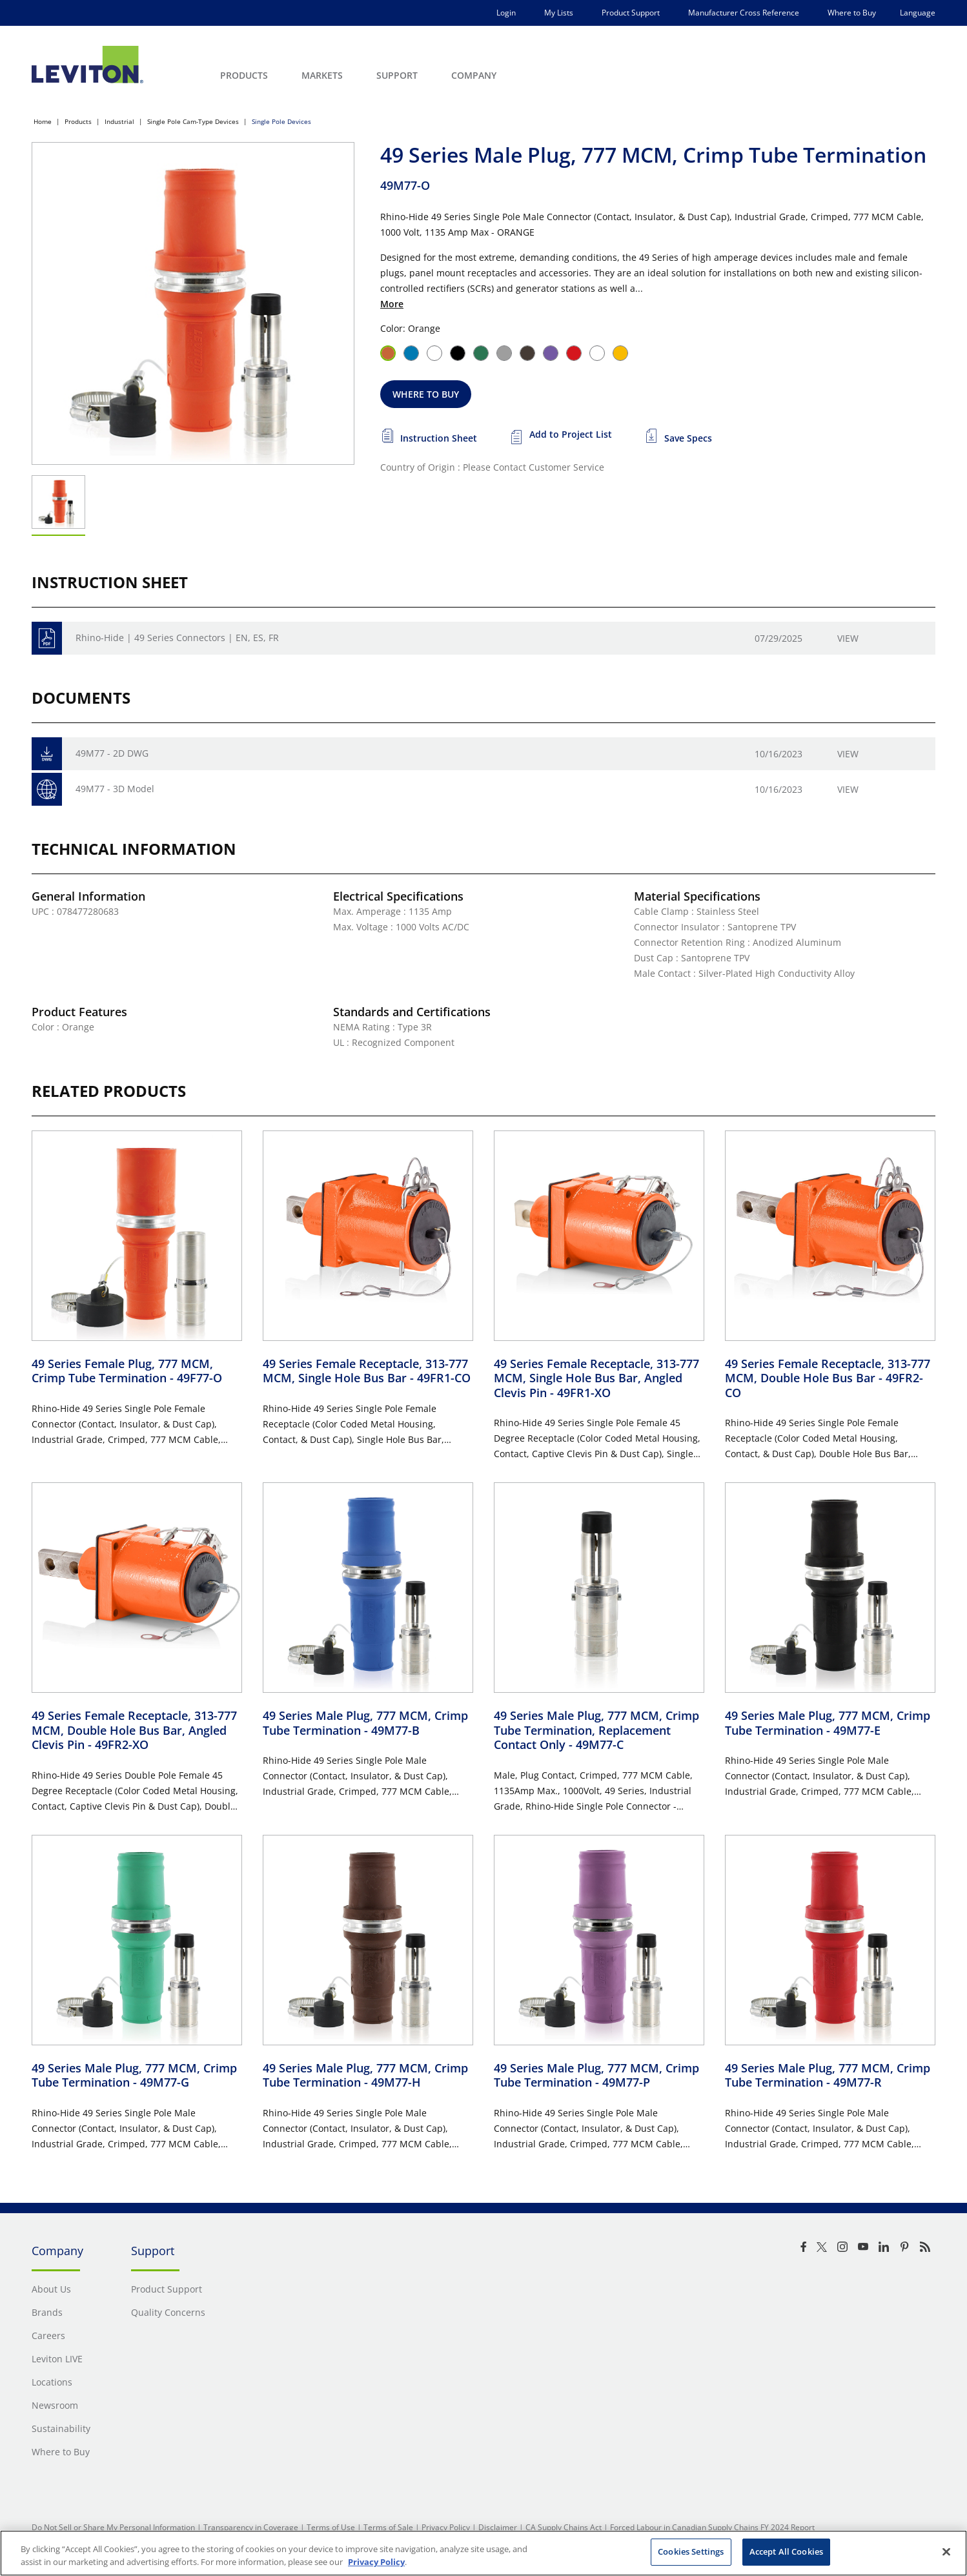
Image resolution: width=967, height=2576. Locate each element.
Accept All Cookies (786, 2551)
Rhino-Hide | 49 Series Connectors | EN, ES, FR (177, 637)
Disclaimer (497, 2527)
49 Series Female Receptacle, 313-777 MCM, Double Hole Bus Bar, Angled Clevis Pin (134, 1730)
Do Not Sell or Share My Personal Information (113, 2527)
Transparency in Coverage (250, 2527)
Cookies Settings (691, 2551)
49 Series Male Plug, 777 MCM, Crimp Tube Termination (365, 1723)
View (848, 638)
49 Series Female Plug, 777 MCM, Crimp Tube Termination (127, 1371)
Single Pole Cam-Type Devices (193, 121)
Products (78, 121)
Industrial (119, 121)
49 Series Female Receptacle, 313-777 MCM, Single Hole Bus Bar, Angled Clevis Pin (596, 1378)
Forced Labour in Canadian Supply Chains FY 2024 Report (712, 2527)
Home (43, 121)
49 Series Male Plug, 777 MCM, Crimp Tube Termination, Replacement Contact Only (596, 1730)
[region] (483, 2553)
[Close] (946, 2551)
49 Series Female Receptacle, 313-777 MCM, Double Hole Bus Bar (827, 1378)
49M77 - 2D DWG (112, 753)
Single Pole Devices (281, 121)
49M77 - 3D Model (115, 788)
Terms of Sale (388, 2527)
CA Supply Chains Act (563, 2527)
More (391, 304)
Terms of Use (331, 2527)
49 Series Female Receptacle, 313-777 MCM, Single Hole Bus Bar (367, 1371)
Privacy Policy (446, 2527)
